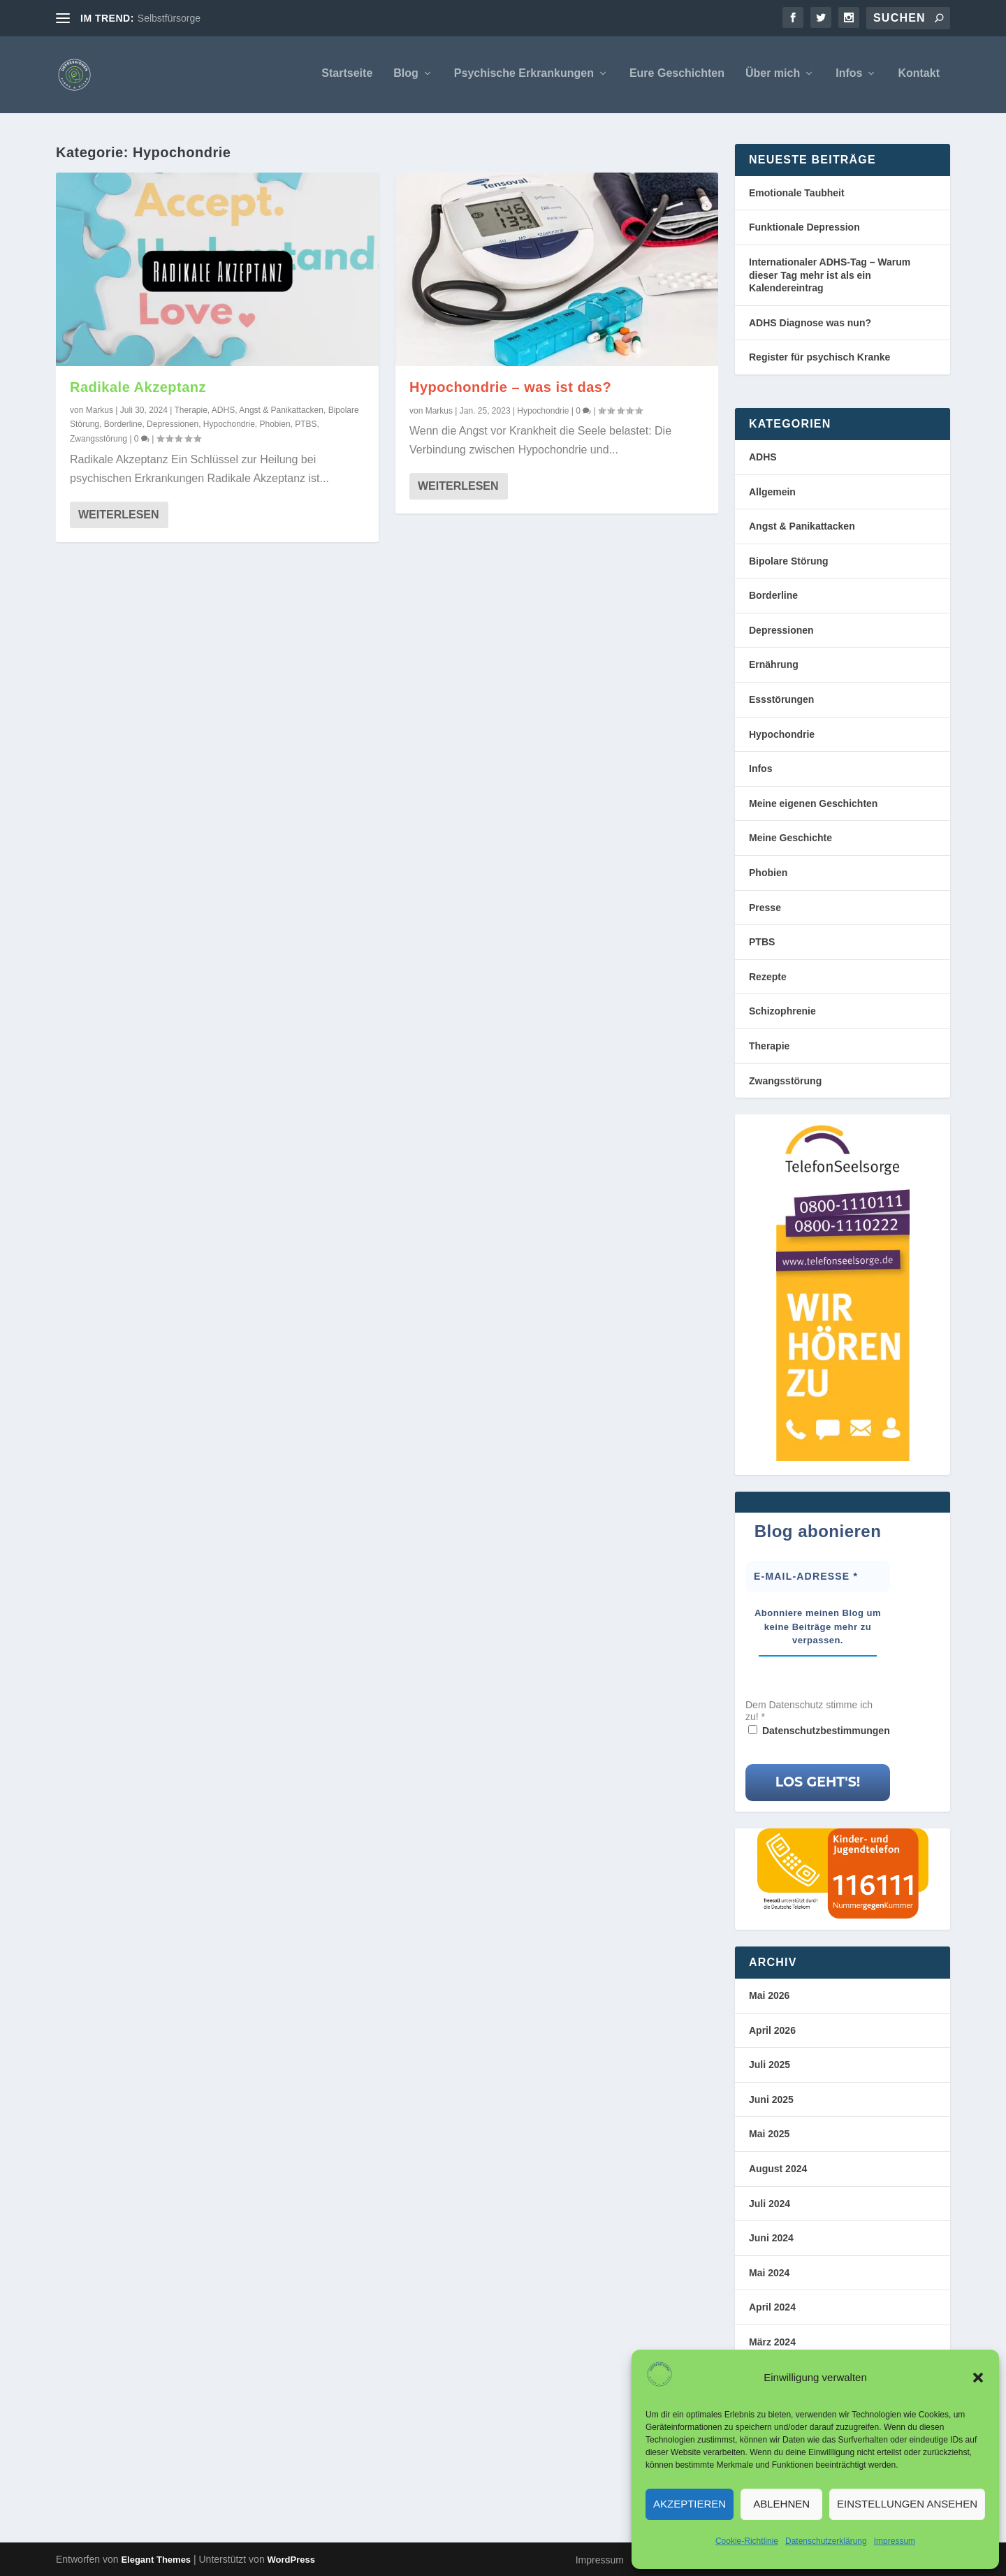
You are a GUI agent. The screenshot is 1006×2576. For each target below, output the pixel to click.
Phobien (275, 424)
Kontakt (919, 76)
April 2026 (772, 2030)
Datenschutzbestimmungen (826, 1730)
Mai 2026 (769, 1995)
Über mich (772, 76)
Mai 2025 (769, 2134)
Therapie (190, 410)
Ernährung (774, 665)
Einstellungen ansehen (907, 2504)
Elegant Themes (156, 2559)
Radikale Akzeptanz (138, 387)
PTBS (305, 424)
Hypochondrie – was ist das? (510, 387)
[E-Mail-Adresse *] (817, 1576)
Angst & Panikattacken (281, 410)
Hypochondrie (229, 424)
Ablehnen (781, 2504)
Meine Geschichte (790, 838)
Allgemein (772, 491)
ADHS (223, 410)
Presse (765, 907)
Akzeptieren (689, 2504)
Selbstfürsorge (169, 18)
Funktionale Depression (804, 227)
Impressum (894, 2541)
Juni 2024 (771, 2237)
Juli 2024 (769, 2203)
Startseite (346, 76)
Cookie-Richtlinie (746, 2541)
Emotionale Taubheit (797, 192)
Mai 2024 (769, 2272)
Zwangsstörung (98, 439)
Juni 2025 (771, 2099)
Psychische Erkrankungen (524, 76)
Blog (405, 76)
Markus (99, 410)
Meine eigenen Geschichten (813, 803)
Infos (849, 76)
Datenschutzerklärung (826, 2541)
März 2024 (772, 2342)
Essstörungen (781, 699)
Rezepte (768, 976)
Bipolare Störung (789, 561)
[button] (978, 2378)
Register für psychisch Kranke (819, 357)
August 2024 (778, 2168)
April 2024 (772, 2307)
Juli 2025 (769, 2064)
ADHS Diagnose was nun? (810, 322)
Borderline (123, 424)
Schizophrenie (782, 1011)
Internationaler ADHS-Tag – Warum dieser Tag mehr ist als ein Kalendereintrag (829, 274)
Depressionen (172, 424)
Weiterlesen (118, 515)
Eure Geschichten (676, 76)
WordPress (291, 2559)
